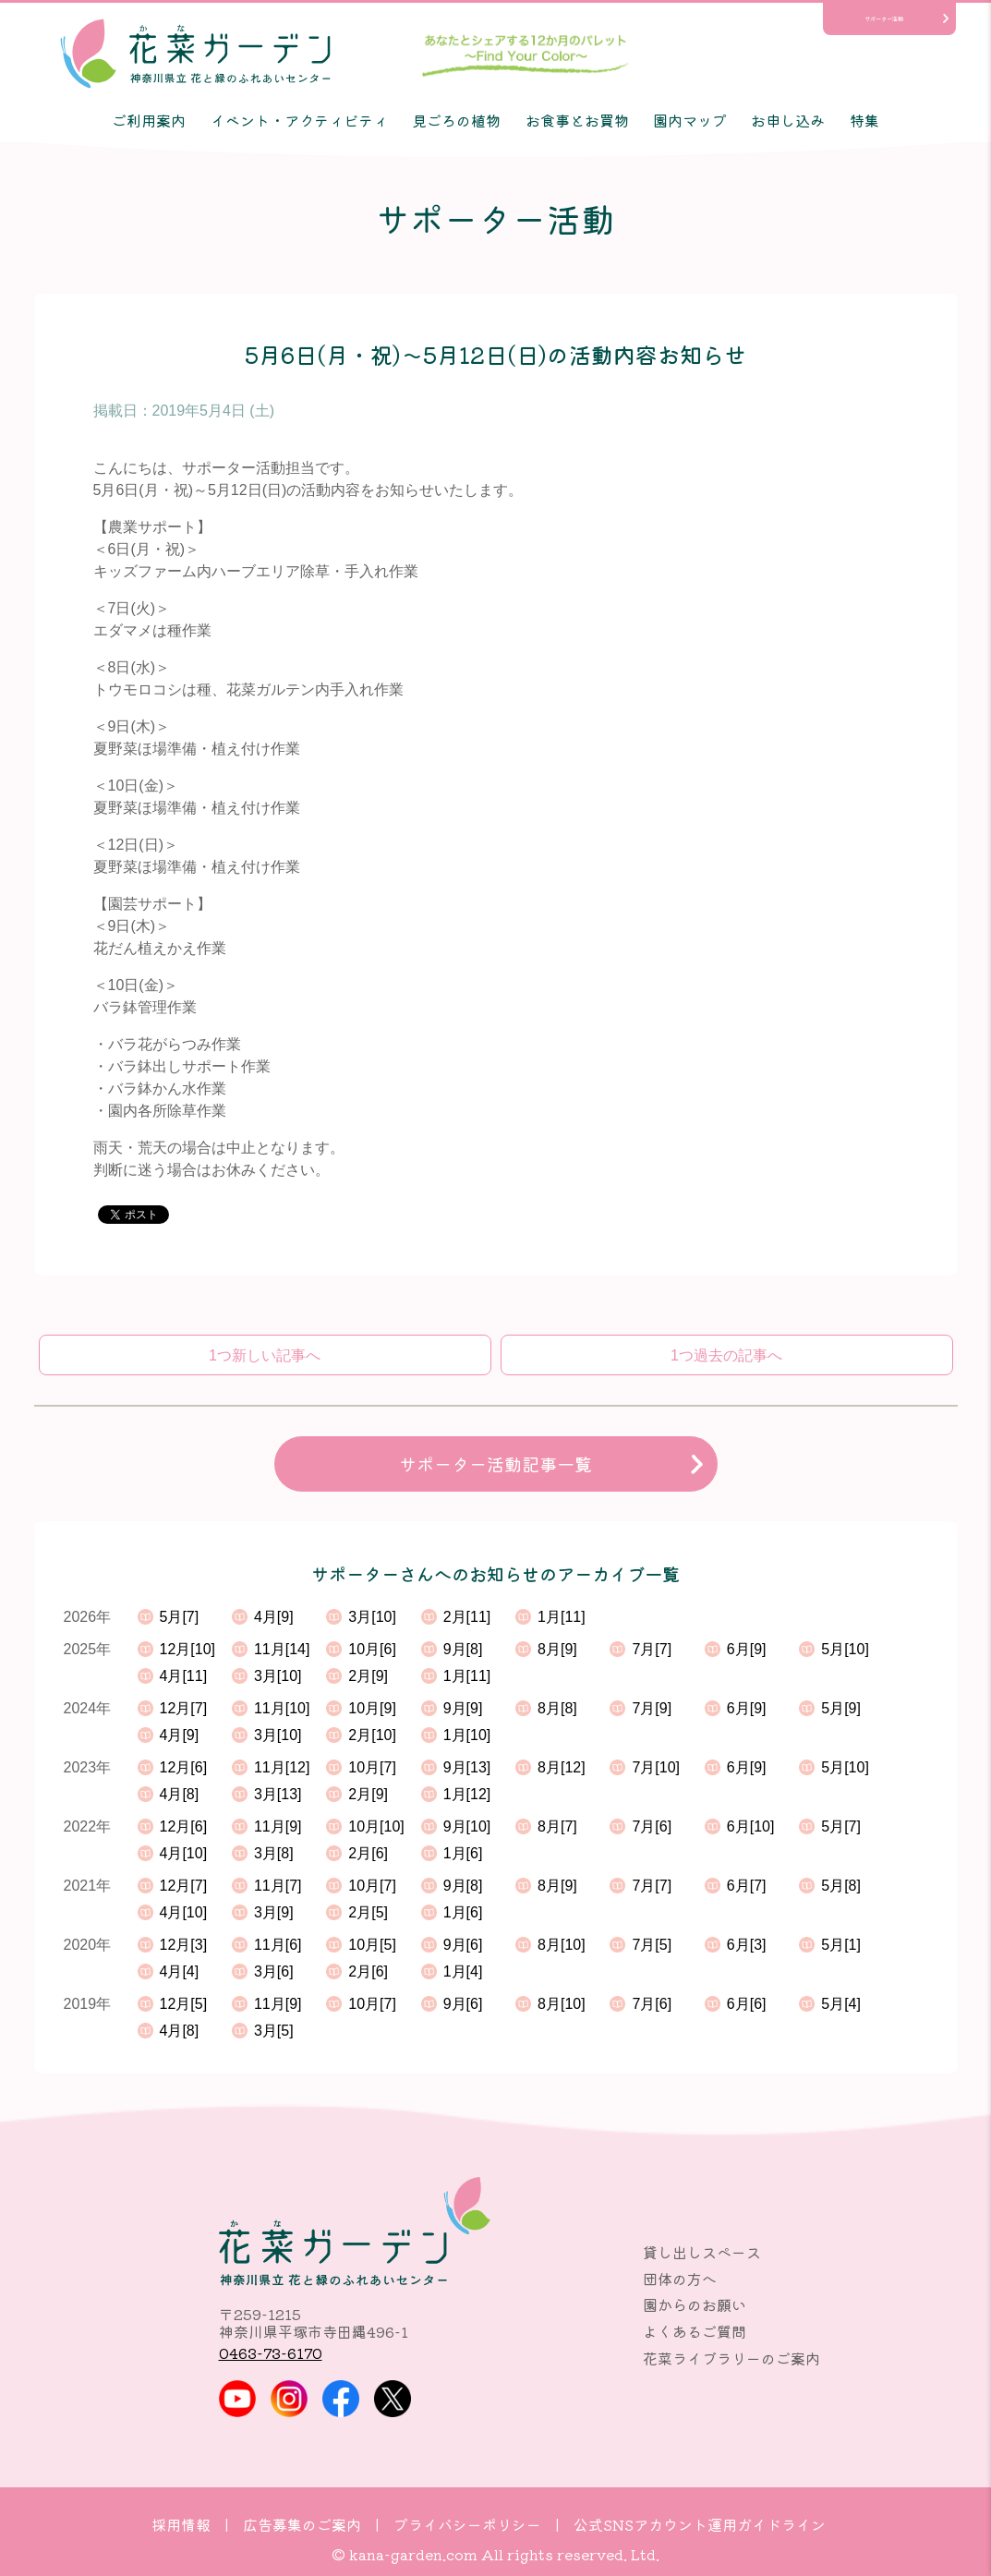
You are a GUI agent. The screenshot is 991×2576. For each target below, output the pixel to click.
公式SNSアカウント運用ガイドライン (700, 2524)
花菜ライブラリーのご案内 (731, 2358)
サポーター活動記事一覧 (495, 1464)
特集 (864, 120)
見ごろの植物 (456, 120)
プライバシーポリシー (467, 2524)
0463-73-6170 (270, 2352)
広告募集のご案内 (302, 2524)
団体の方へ (680, 2279)
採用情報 (181, 2524)
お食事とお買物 (577, 120)
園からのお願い (694, 2304)
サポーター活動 (883, 19)
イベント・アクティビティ (299, 120)
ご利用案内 (149, 120)
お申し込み (788, 120)
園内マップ (690, 120)
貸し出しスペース (702, 2252)
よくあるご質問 (694, 2331)
